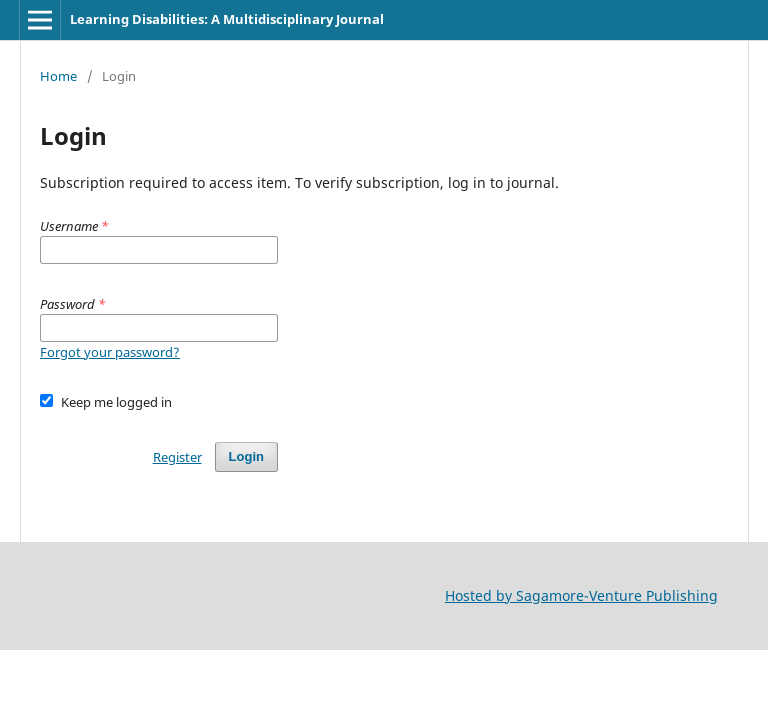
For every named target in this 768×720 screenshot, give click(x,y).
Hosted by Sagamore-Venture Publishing (581, 595)
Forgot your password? (110, 352)
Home (58, 76)
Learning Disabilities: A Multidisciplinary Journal (227, 19)
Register (177, 457)
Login (246, 456)
